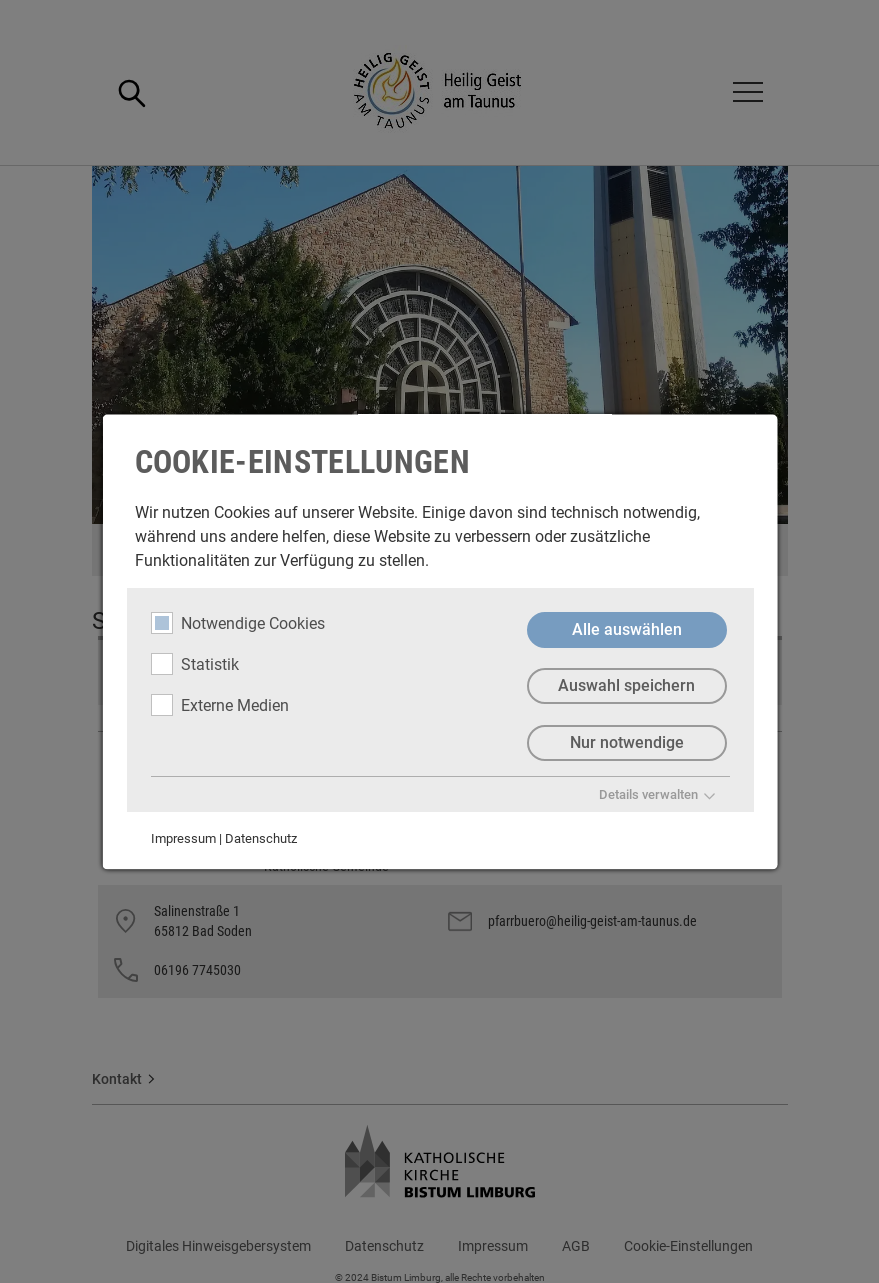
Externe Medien (219, 705)
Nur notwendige (626, 743)
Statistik (194, 664)
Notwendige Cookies (237, 623)
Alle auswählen (626, 629)
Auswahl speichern (626, 686)
